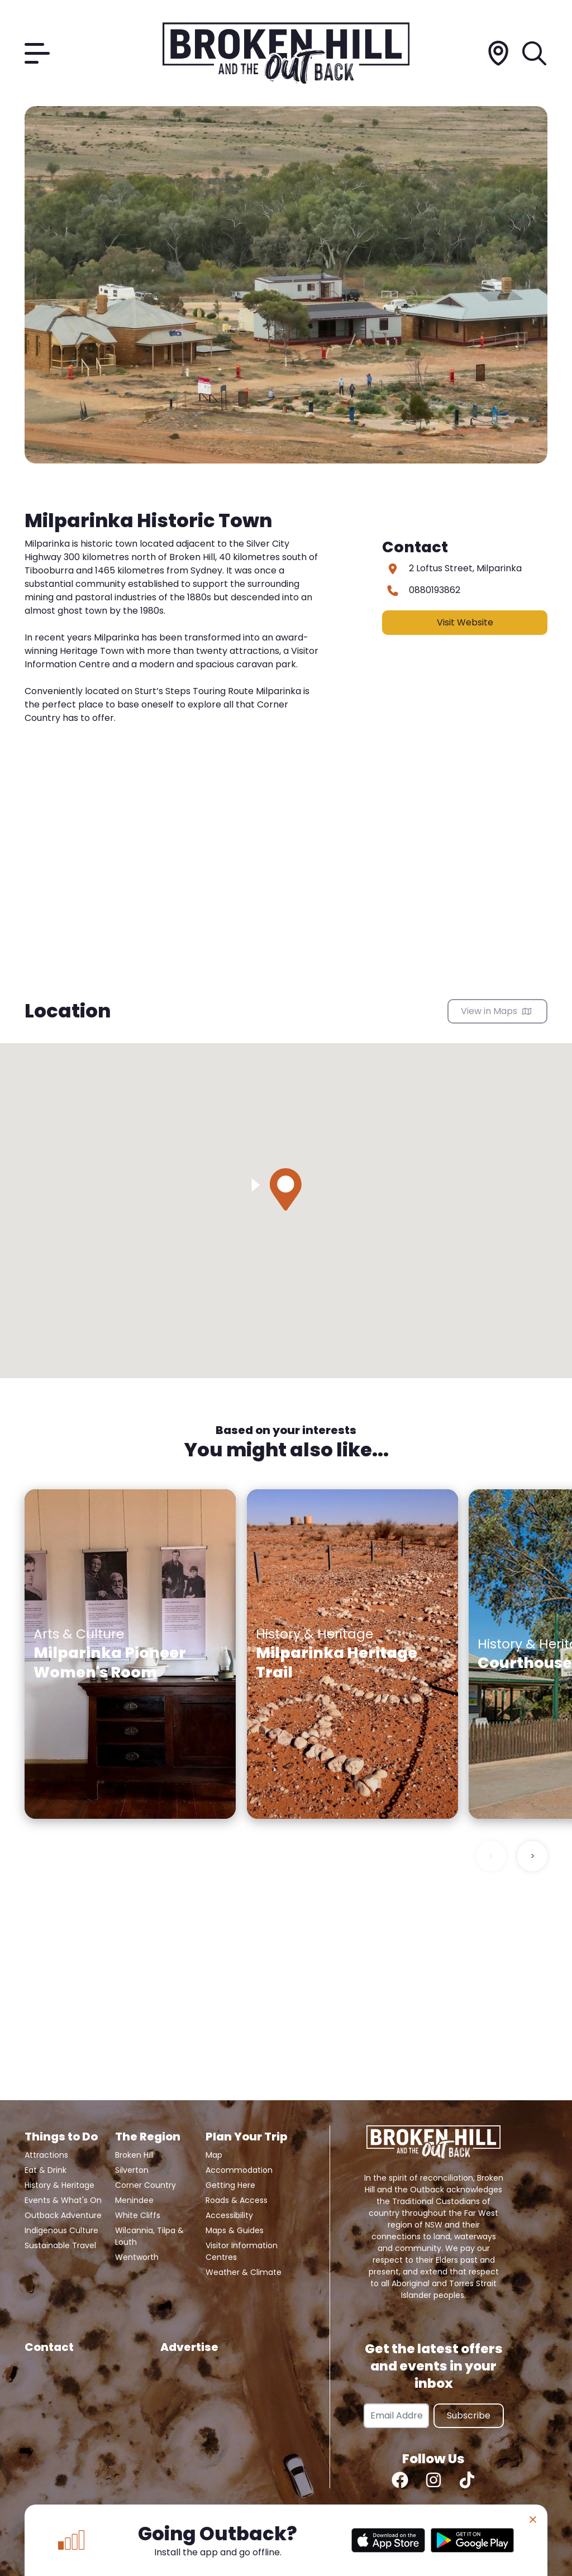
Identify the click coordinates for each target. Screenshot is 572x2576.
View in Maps (496, 1011)
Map (214, 2155)
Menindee (134, 2200)
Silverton (132, 2170)
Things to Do (61, 2136)
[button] (286, 1189)
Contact (49, 2347)
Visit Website (465, 622)
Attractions (46, 2155)
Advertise (189, 2347)
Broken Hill (134, 2155)
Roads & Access (237, 2200)
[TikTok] (467, 2480)
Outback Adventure (63, 2215)
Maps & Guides (235, 2230)
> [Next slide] (532, 1855)
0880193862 (434, 590)
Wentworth (137, 2257)
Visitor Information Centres (242, 2251)
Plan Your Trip (246, 2136)
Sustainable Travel (60, 2245)
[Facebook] (400, 2480)
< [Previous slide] (491, 1855)
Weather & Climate (244, 2272)
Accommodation (239, 2170)
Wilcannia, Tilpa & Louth (149, 2236)
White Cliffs (137, 2215)
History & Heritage (59, 2185)
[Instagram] (433, 2480)
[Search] (534, 53)
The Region (147, 2136)
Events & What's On (63, 2200)
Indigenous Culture (61, 2230)
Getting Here (230, 2185)
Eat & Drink (45, 2170)
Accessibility (229, 2215)
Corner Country (145, 2185)
